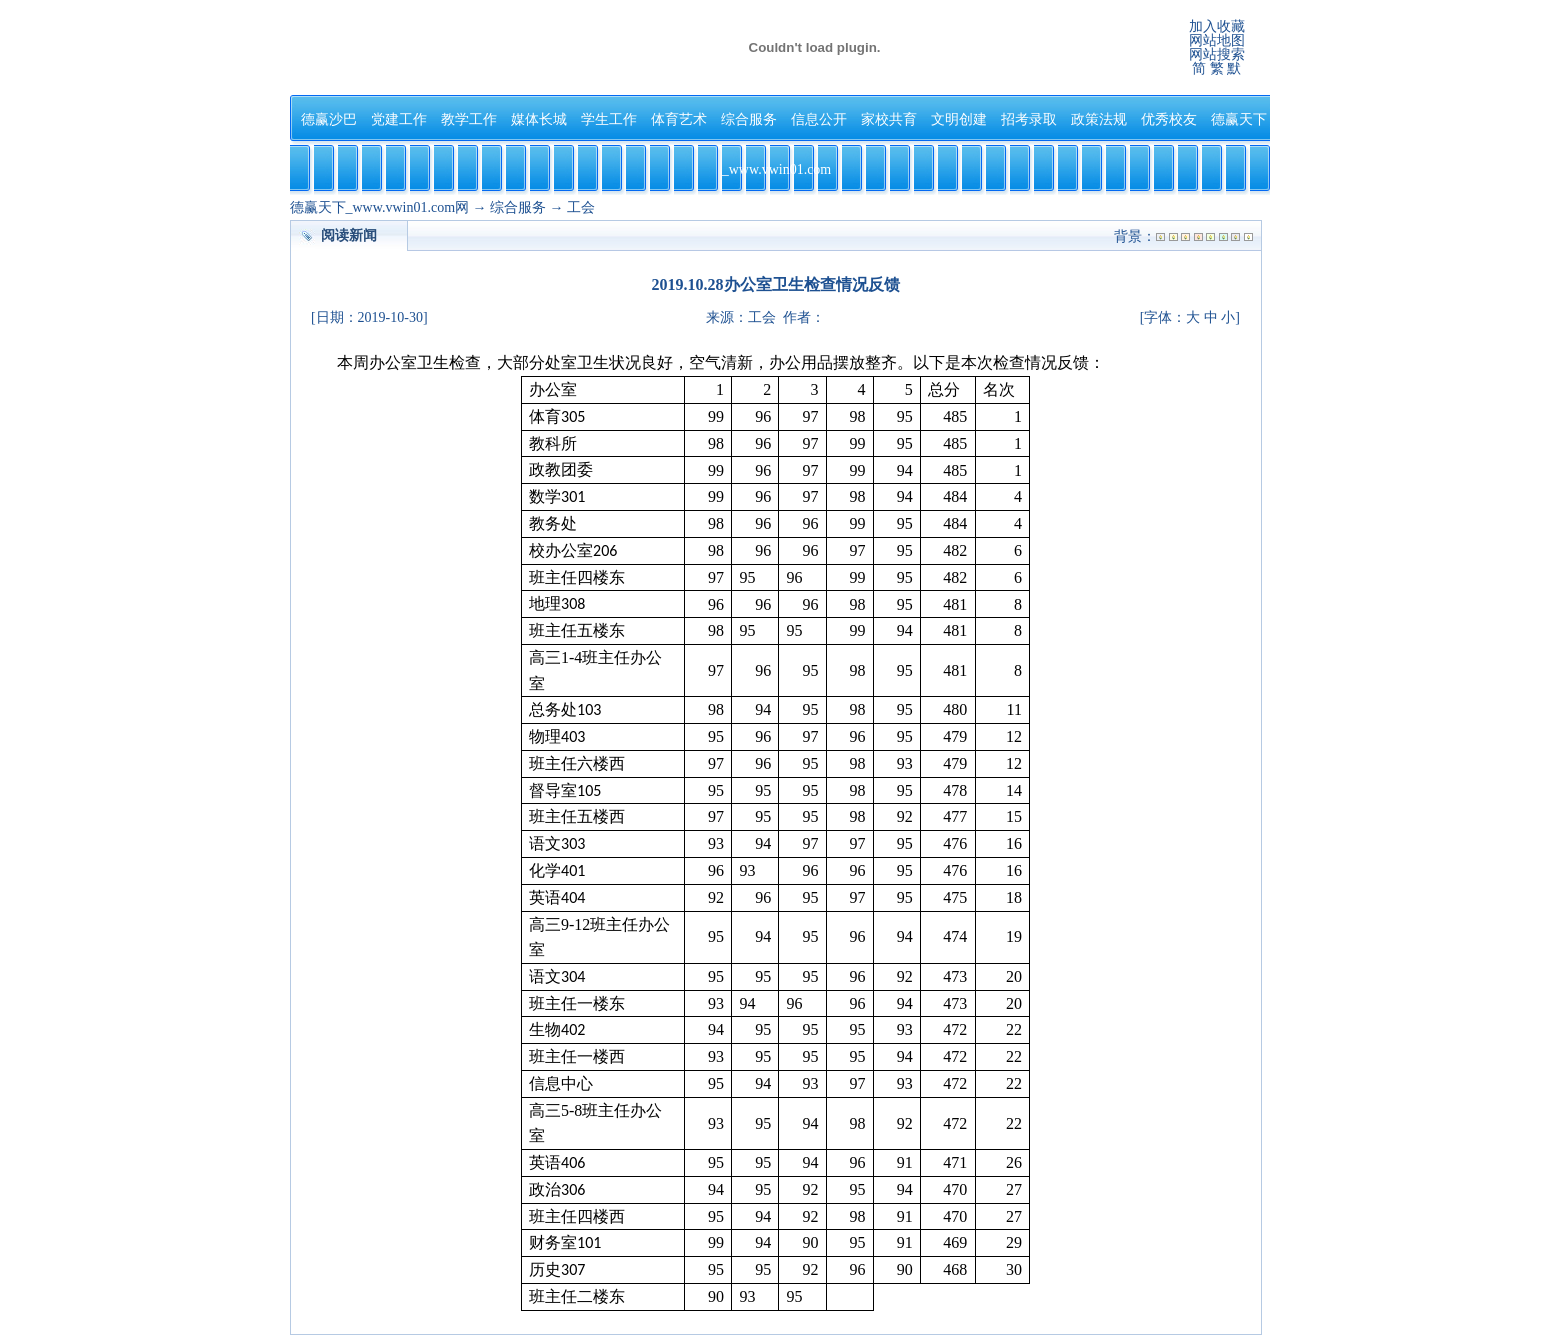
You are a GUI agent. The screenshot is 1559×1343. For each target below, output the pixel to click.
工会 (581, 207)
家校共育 (889, 119)
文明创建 (959, 119)
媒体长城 (539, 119)
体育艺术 (679, 119)
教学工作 (469, 119)
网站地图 (1217, 40)
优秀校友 (1169, 119)
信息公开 (819, 119)
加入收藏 (1217, 26)
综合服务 (749, 119)
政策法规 (1099, 119)
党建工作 (399, 119)
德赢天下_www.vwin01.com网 (380, 207)
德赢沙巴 (329, 119)
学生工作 (609, 119)
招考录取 (1029, 119)
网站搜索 (1217, 54)
